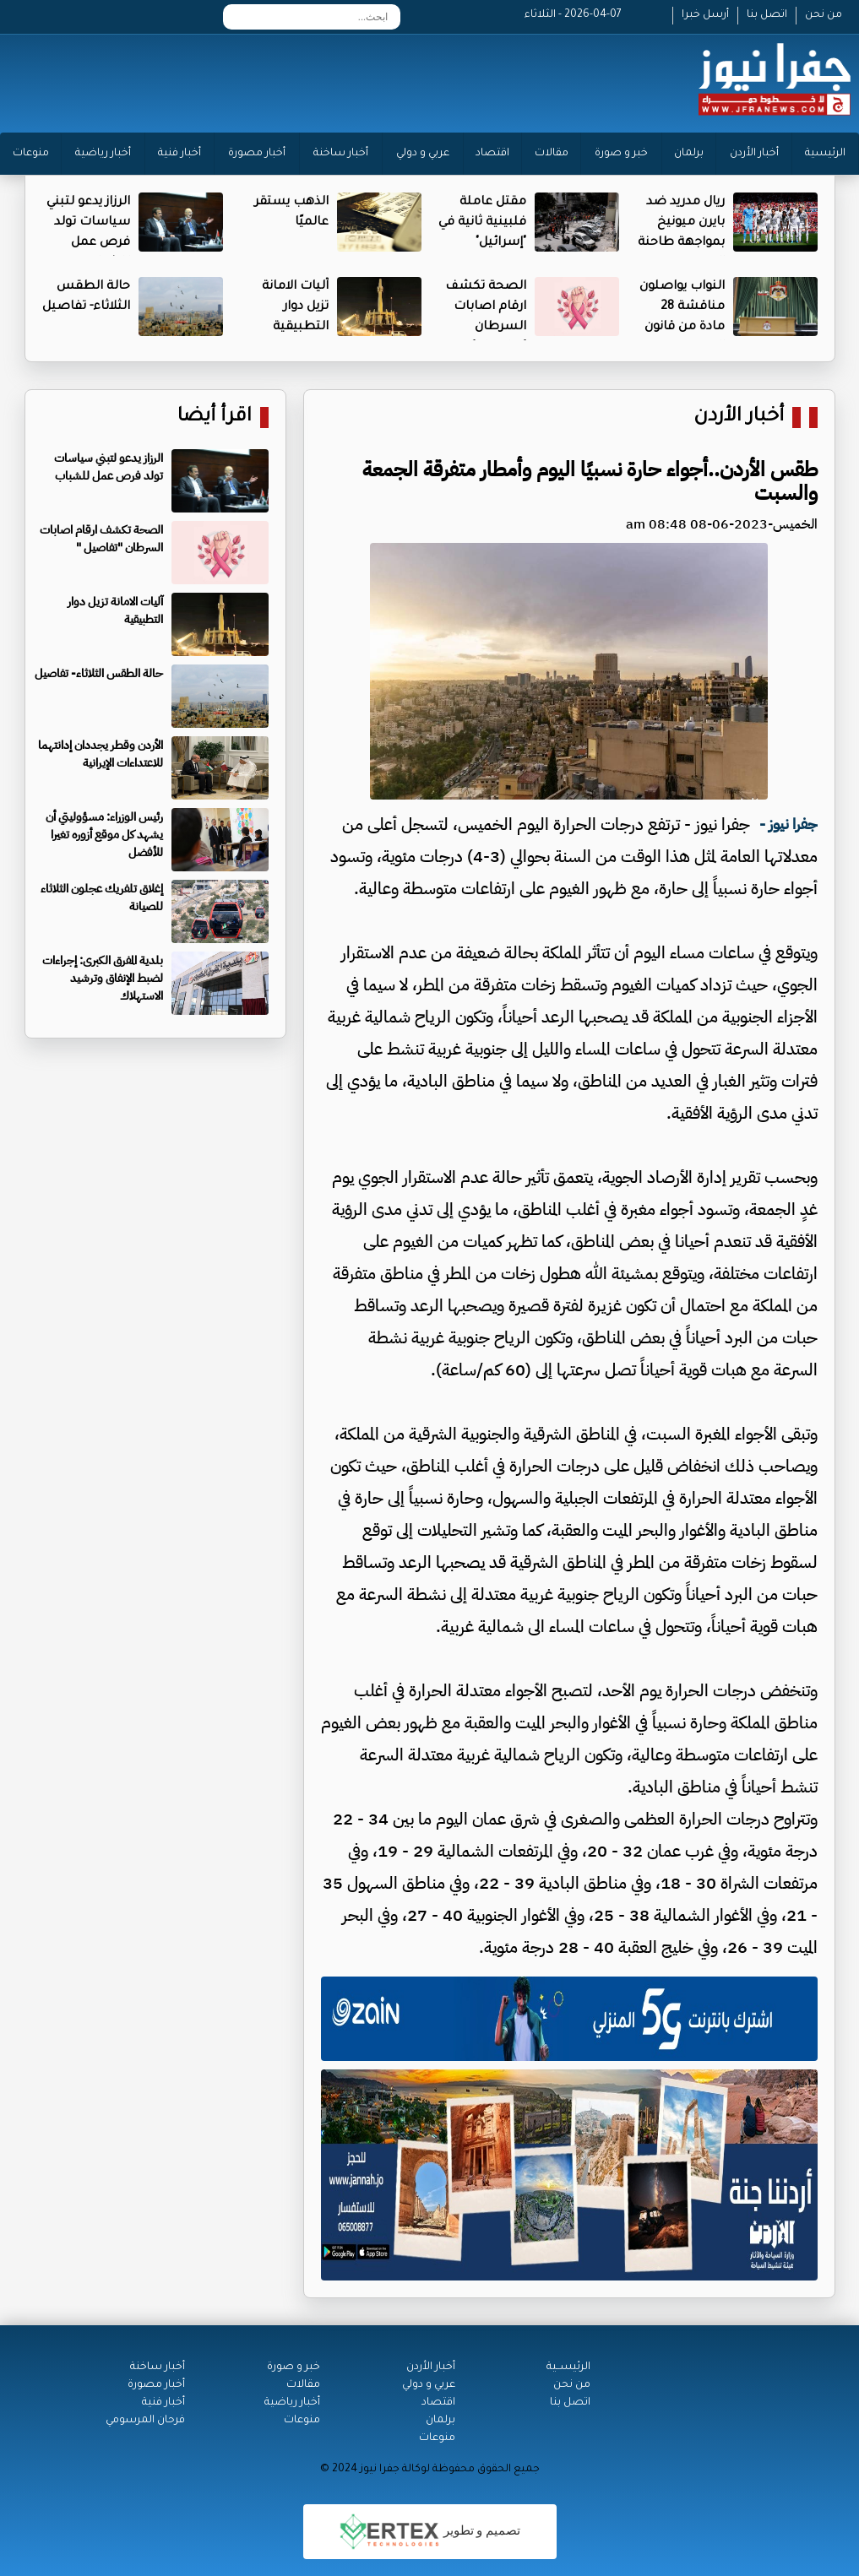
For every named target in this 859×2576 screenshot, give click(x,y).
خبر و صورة (621, 154)
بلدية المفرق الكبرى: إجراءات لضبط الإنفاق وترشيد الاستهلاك (102, 978)
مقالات (551, 154)
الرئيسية (825, 154)
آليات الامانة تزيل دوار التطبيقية (295, 307)
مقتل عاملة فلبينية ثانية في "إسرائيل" (482, 223)
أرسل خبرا (705, 15)
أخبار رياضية (103, 154)
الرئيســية (568, 2367)
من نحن (823, 15)
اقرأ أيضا (214, 417)
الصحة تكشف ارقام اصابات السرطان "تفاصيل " (101, 538)
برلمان (689, 154)
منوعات (31, 154)
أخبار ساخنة (340, 154)
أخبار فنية (179, 154)
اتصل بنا (767, 15)
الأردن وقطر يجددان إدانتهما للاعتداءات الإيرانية (100, 754)
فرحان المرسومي (145, 2421)
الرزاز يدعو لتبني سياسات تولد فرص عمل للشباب (108, 467)
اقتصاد (492, 154)
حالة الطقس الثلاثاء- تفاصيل (99, 673)
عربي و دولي (422, 154)
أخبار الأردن (754, 154)
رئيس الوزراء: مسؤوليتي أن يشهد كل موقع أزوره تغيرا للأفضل (104, 834)
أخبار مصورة (256, 154)
